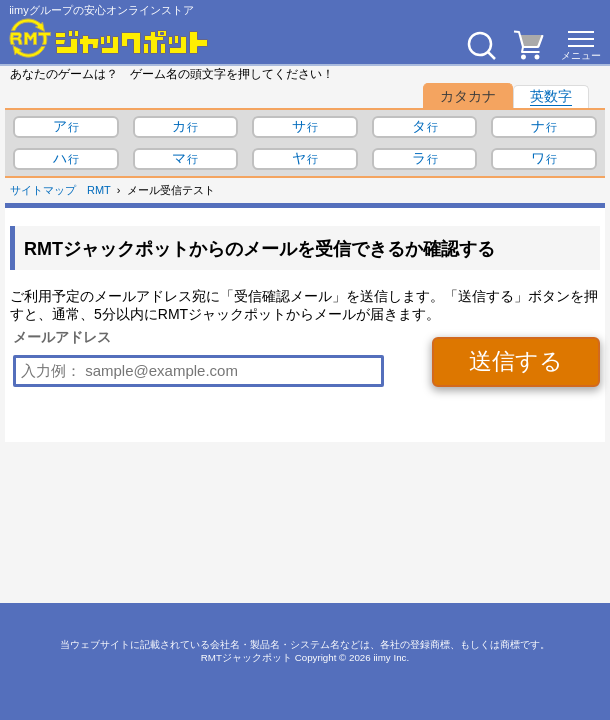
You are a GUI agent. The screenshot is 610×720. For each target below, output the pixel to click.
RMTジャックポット (246, 657)
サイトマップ (43, 190)
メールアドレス (62, 337)
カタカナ (468, 96)
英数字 (551, 96)
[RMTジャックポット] (109, 38)
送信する (516, 361)
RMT (99, 190)
